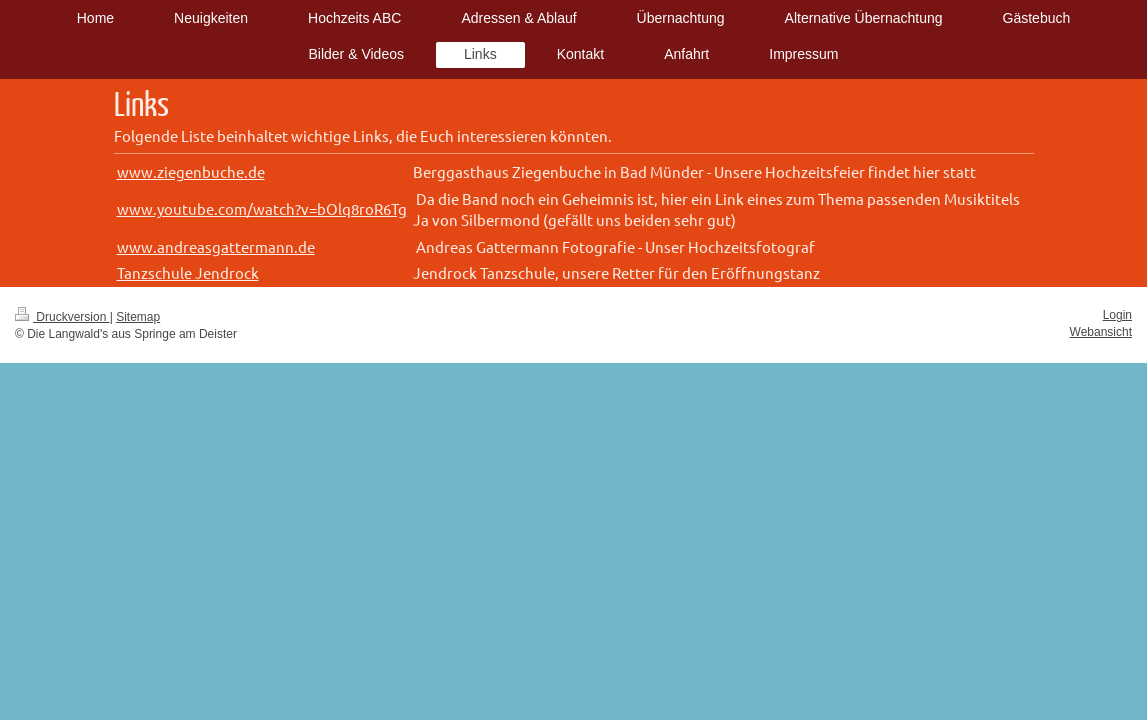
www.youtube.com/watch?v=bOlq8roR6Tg (262, 208)
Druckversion (62, 317)
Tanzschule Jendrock (188, 272)
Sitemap (138, 317)
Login (1117, 315)
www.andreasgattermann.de (216, 246)
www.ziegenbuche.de (191, 171)
